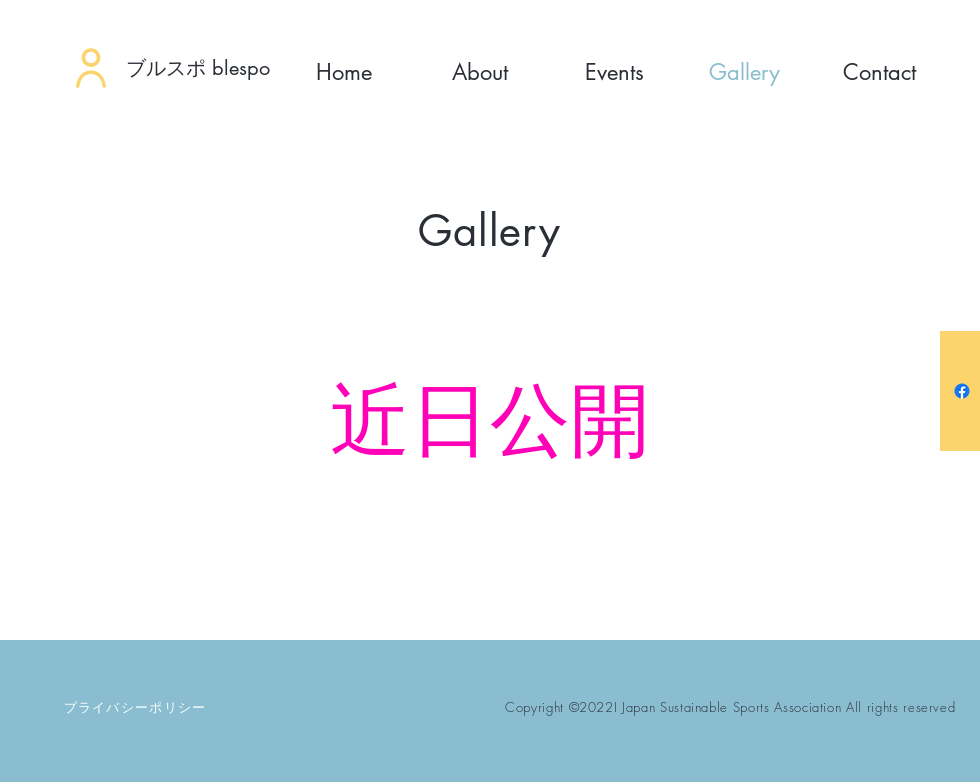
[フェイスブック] (962, 391)
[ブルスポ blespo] (216, 68)
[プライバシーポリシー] (137, 707)
